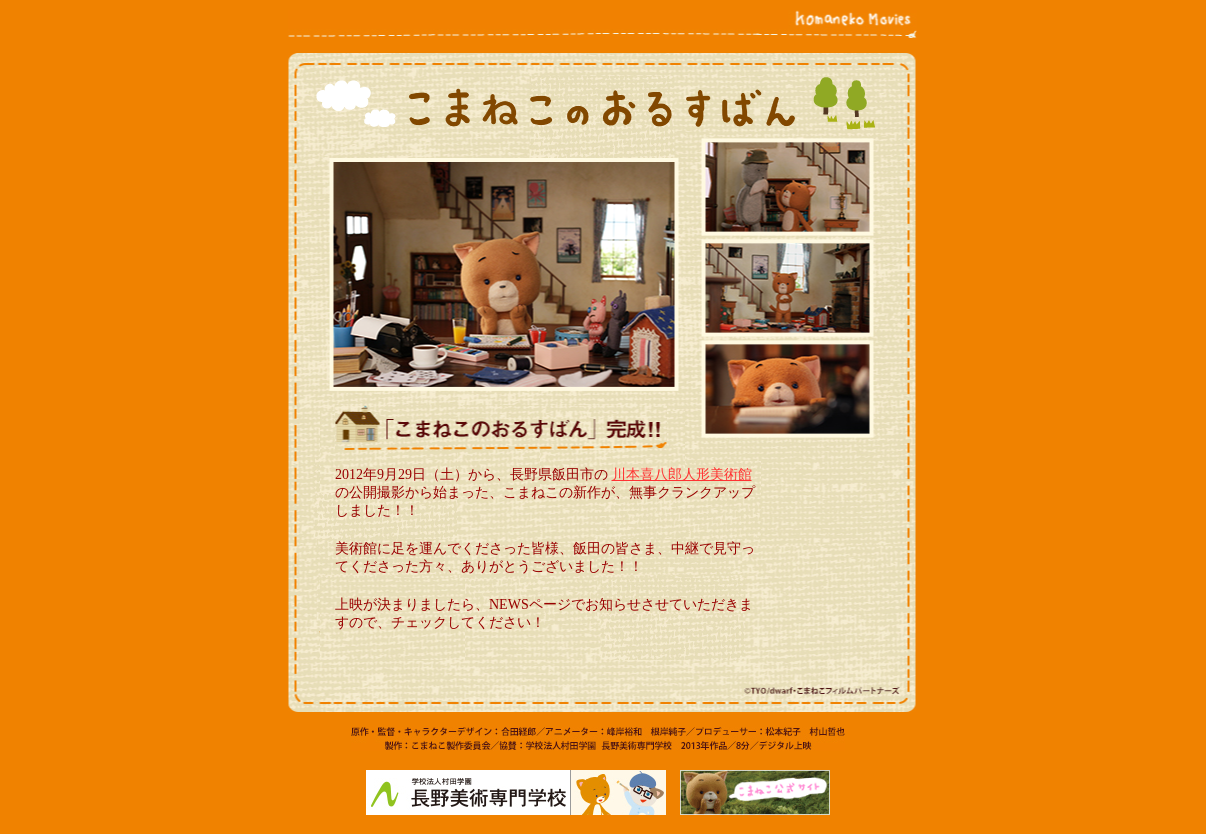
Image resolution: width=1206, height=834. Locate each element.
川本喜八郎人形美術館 (682, 474)
